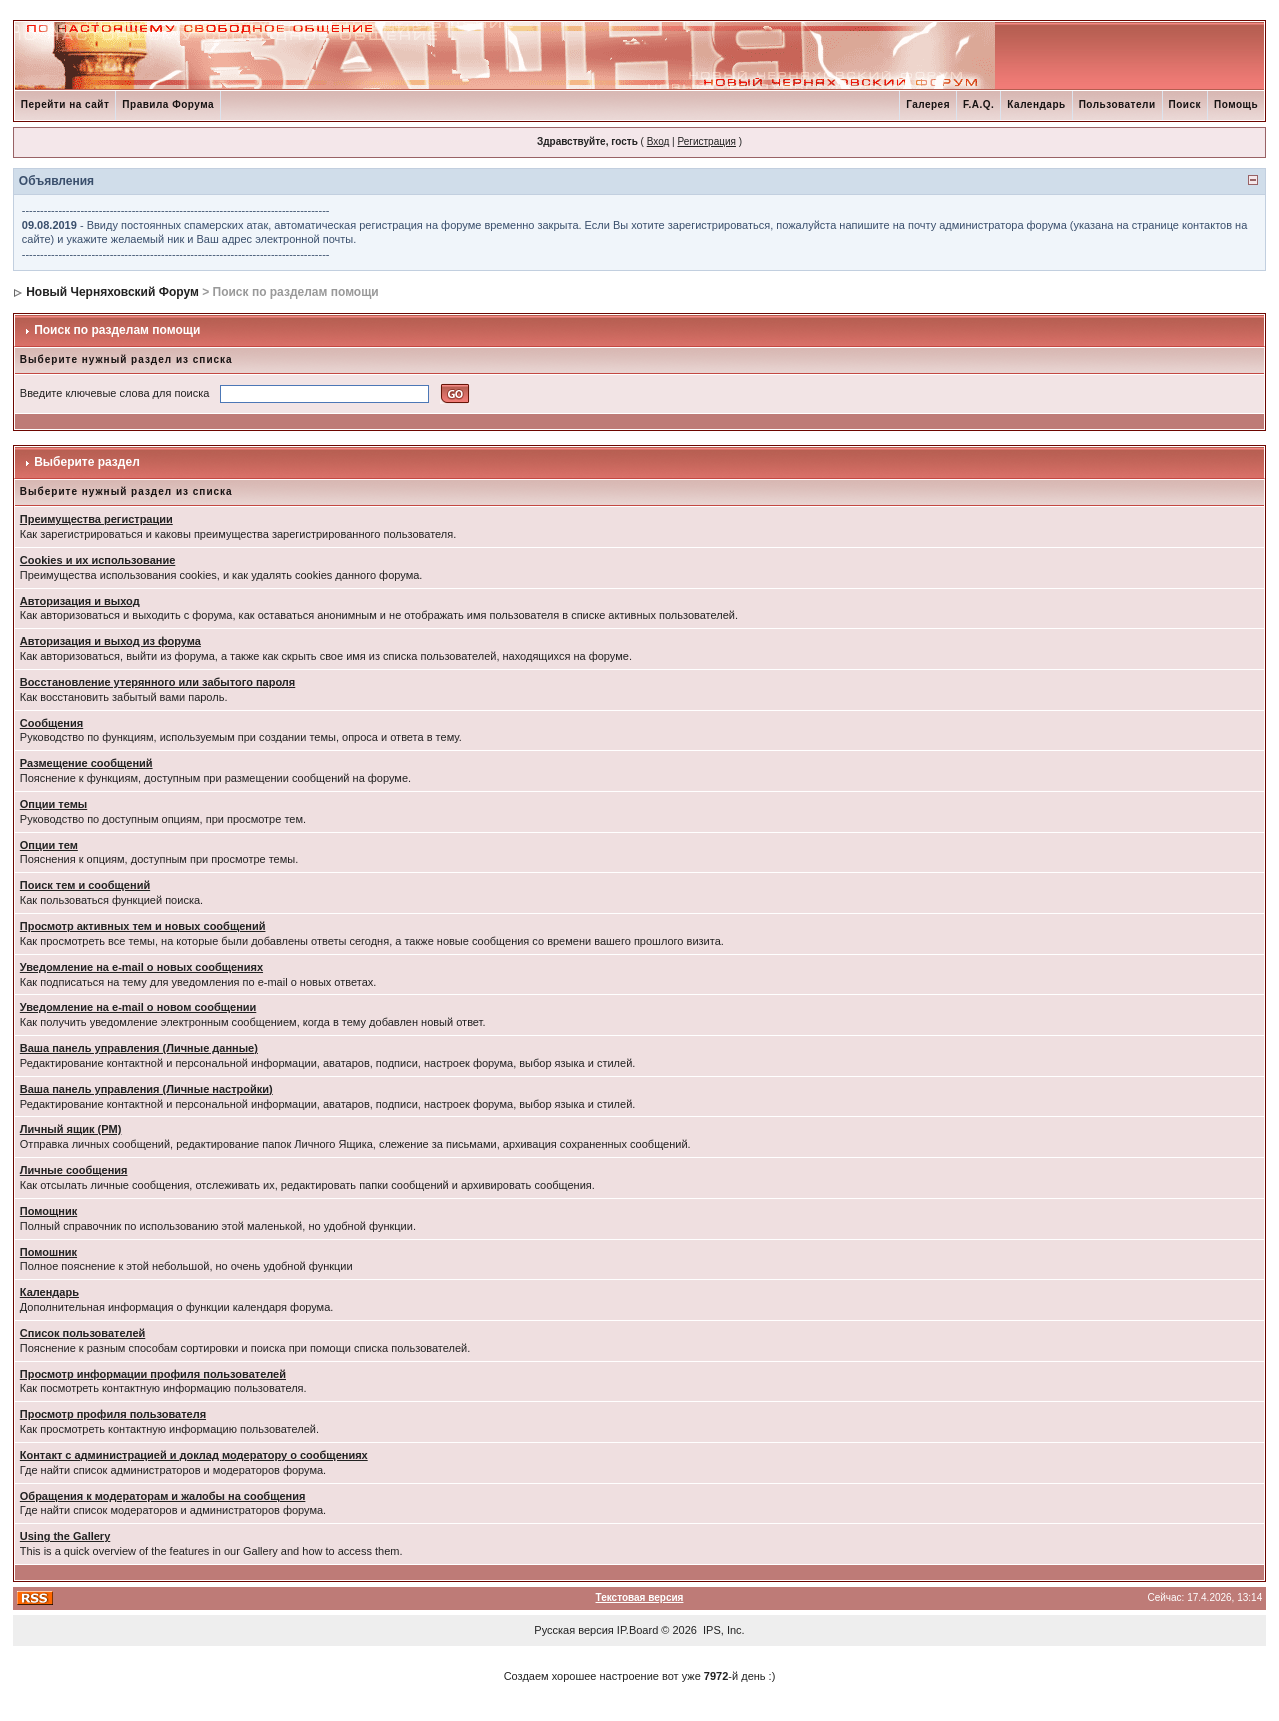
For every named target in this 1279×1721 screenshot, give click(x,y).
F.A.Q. (978, 104)
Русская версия (573, 1630)
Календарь (1036, 104)
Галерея (928, 104)
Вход (658, 141)
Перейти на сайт (65, 104)
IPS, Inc (722, 1630)
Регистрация (706, 141)
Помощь (1236, 104)
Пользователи (1117, 104)
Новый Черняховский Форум (112, 292)
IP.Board (637, 1630)
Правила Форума (168, 104)
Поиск (1185, 104)
